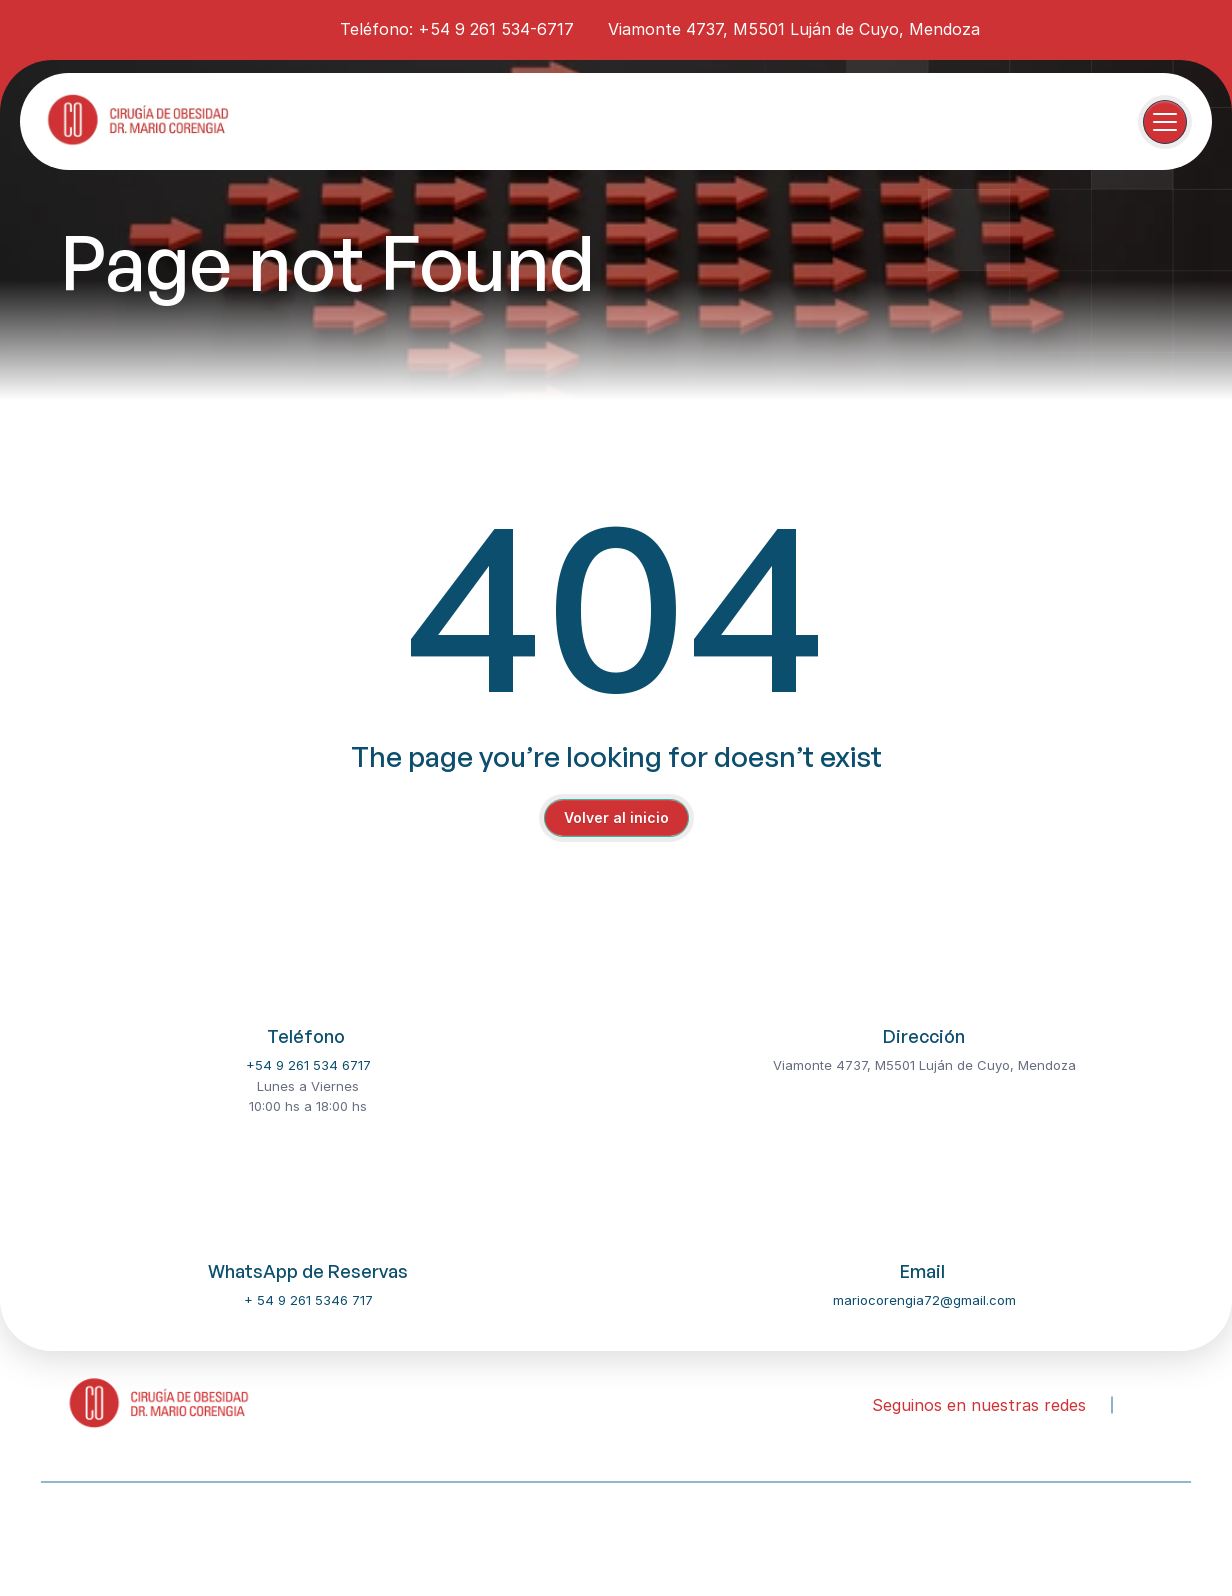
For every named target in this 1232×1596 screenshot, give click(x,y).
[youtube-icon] (297, 28)
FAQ (424, 1534)
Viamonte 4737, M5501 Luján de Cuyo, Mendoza (794, 29)
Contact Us (347, 1534)
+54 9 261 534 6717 (308, 1065)
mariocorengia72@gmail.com (924, 1300)
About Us (68, 1534)
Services (254, 1534)
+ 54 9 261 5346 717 (308, 1300)
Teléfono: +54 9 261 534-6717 (457, 29)
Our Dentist (162, 1534)
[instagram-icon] (261, 28)
